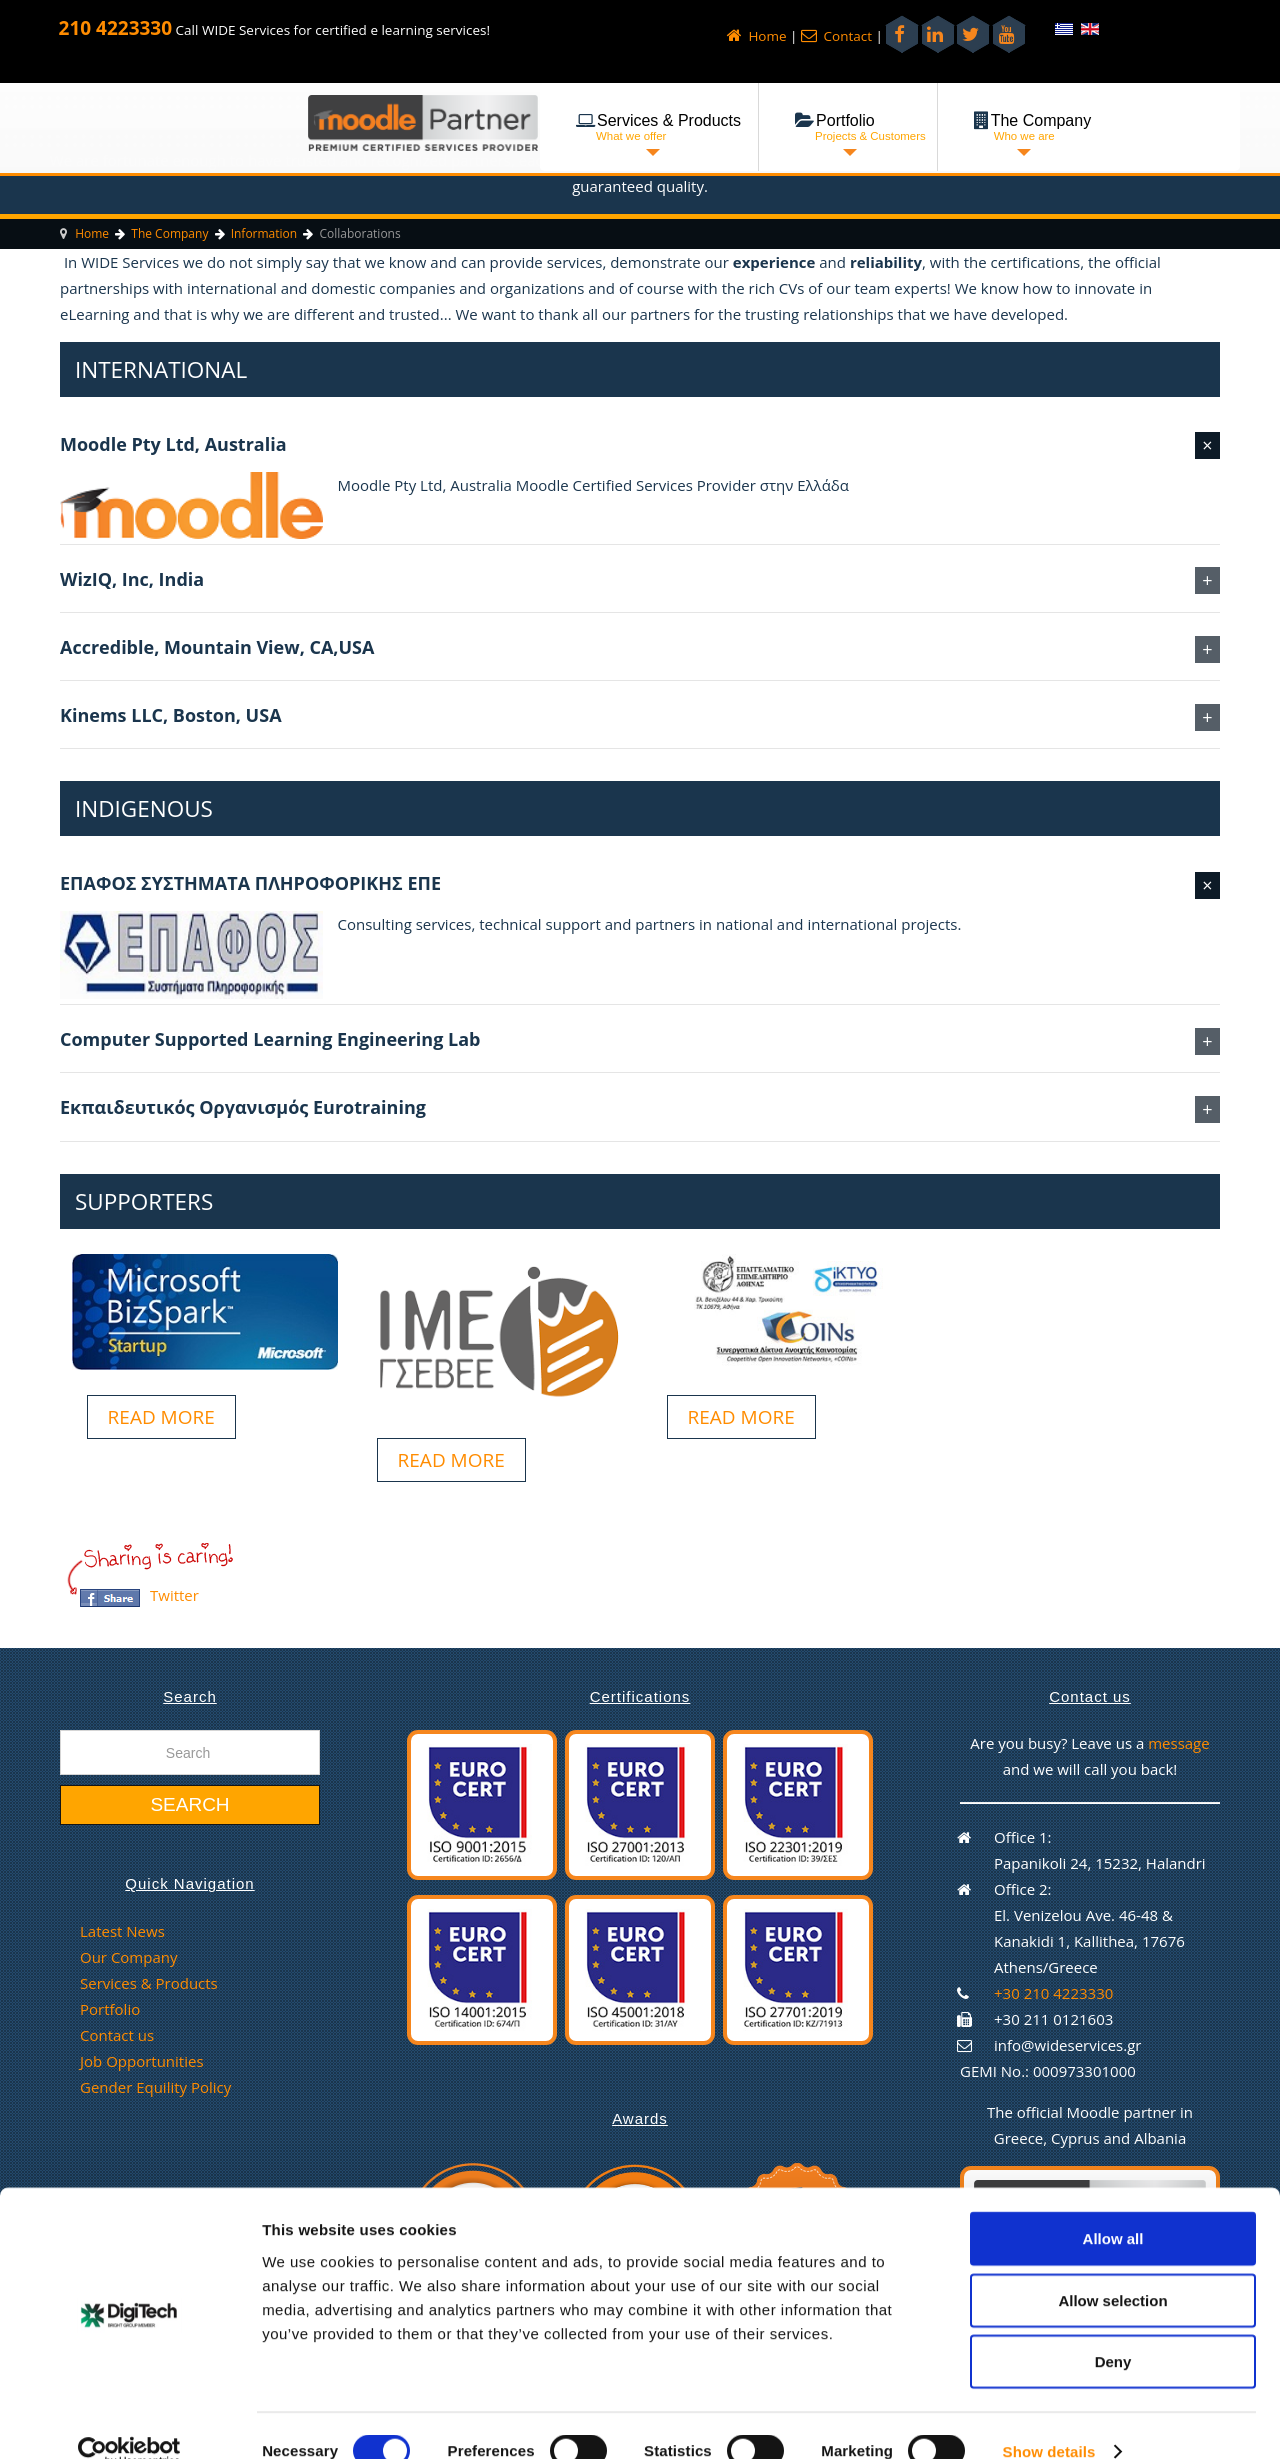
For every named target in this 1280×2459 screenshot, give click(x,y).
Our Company (128, 1957)
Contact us (117, 2035)
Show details (1049, 2419)
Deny (1113, 2329)
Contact (836, 36)
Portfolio (110, 2009)
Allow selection (1112, 2268)
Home (757, 36)
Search (189, 1804)
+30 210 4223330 (1053, 1993)
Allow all (1113, 2206)
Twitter (174, 1595)
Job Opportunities (142, 2061)
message (1179, 1743)
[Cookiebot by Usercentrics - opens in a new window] (129, 2420)
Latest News (122, 1931)
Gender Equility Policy (155, 2087)
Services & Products (149, 1983)
